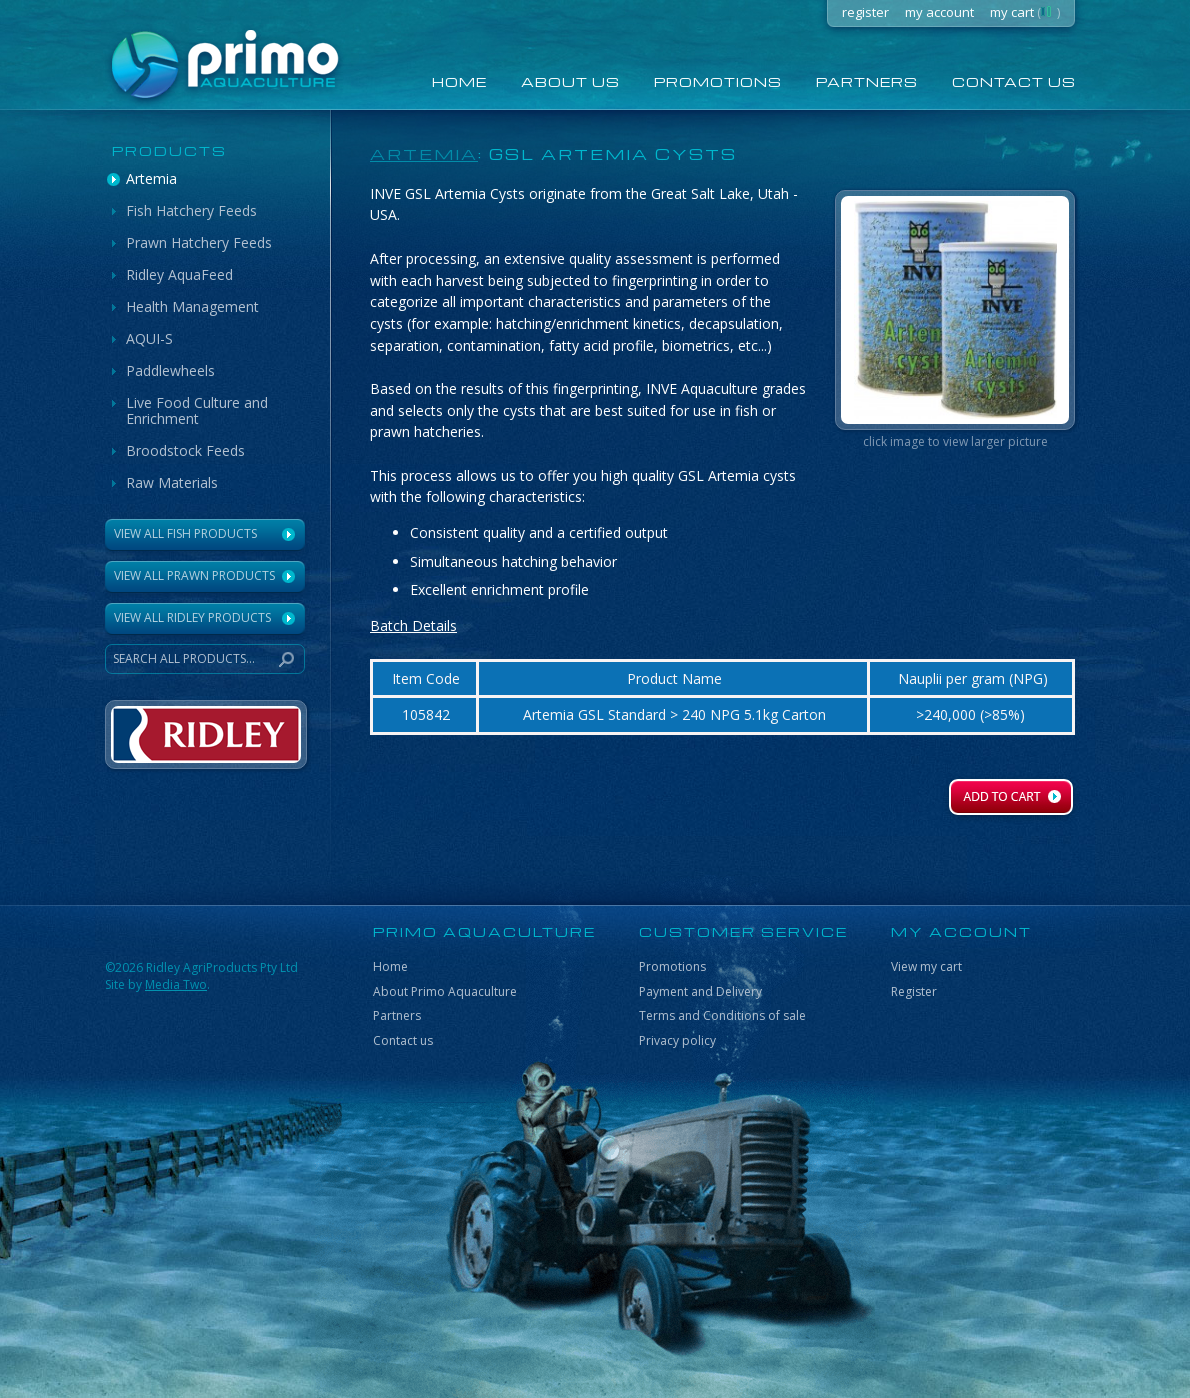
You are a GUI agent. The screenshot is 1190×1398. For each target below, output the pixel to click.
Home (390, 966)
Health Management (192, 306)
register (865, 12)
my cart (1025, 12)
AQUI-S (149, 338)
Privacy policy (677, 1040)
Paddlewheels (170, 370)
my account (939, 12)
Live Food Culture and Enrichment (197, 410)
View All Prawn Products (194, 575)
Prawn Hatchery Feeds (199, 242)
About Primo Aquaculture (445, 991)
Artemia (151, 178)
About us (570, 81)
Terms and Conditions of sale (722, 1015)
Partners (867, 81)
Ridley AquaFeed (179, 274)
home (459, 81)
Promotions (718, 81)
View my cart (926, 966)
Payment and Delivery (700, 991)
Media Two (176, 984)
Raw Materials (172, 482)
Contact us (1014, 81)
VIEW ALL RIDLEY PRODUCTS (192, 617)
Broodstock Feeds (185, 450)
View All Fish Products (185, 533)
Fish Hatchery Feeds (191, 210)
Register (914, 991)
